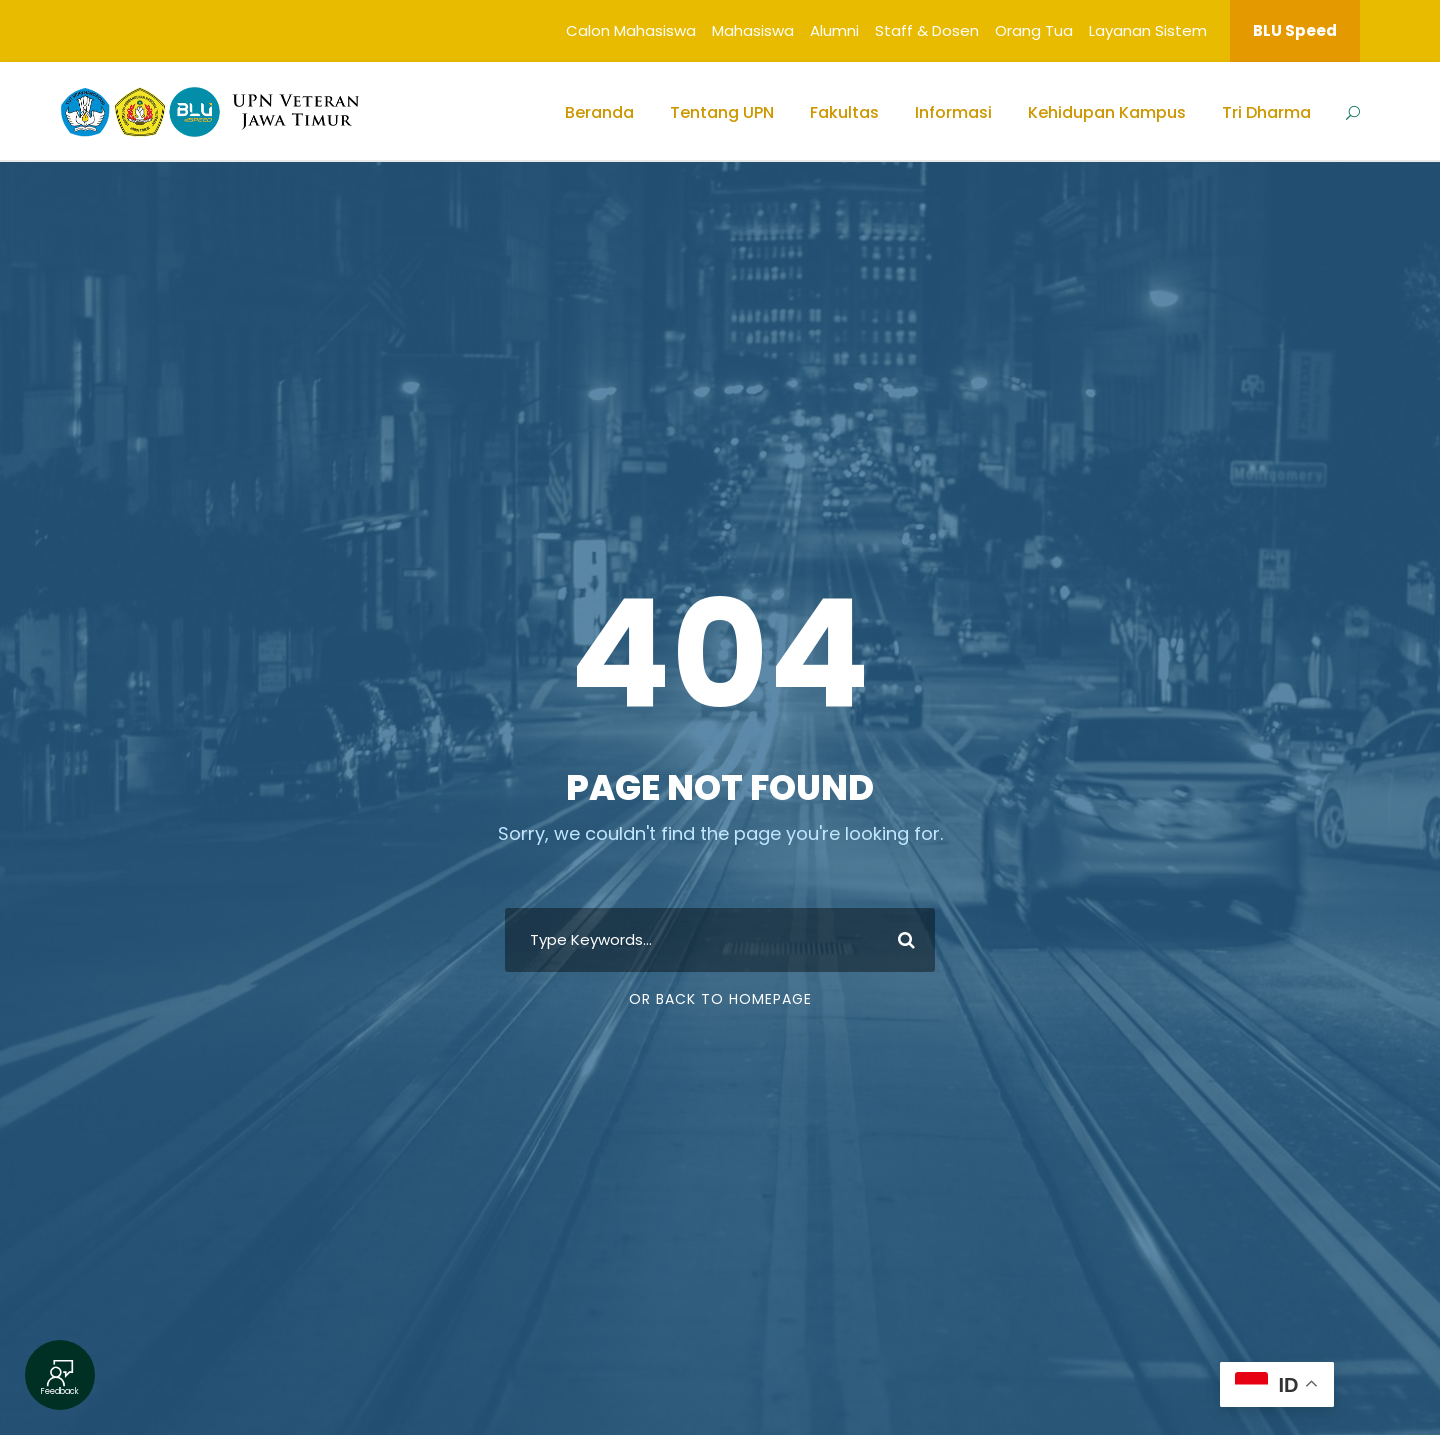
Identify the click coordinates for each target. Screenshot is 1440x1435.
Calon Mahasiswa (631, 30)
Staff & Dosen (927, 30)
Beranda (599, 112)
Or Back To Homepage (720, 999)
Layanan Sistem (1148, 30)
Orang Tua (1034, 30)
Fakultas (844, 112)
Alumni (834, 30)
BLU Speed (1295, 30)
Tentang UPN (722, 112)
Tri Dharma (1266, 112)
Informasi (953, 112)
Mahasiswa (753, 30)
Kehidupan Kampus (1107, 112)
